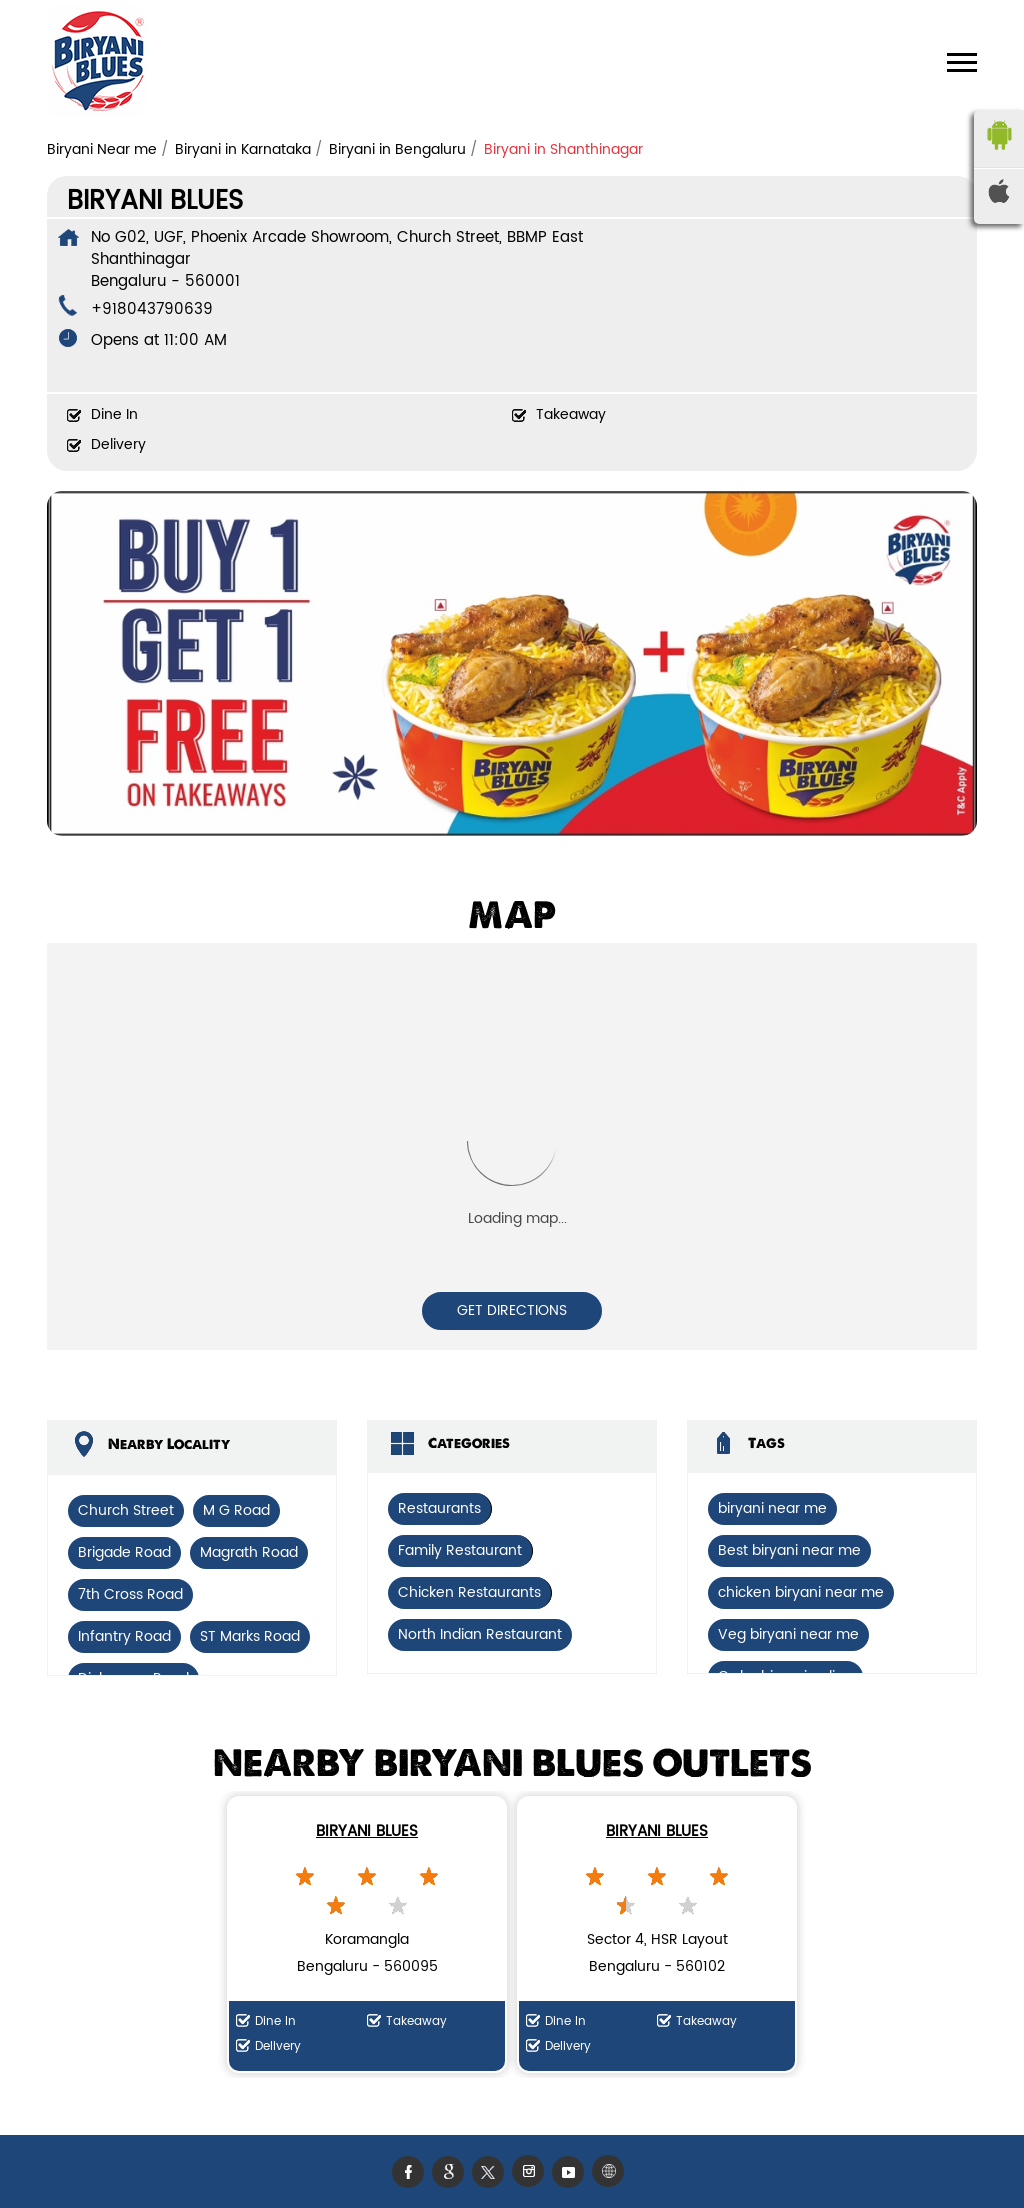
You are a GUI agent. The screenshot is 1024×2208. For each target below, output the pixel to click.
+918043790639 (152, 309)
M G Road (236, 1510)
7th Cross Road (130, 1594)
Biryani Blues (367, 1831)
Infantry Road (124, 1636)
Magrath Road (249, 1552)
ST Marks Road (250, 1636)
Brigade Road (124, 1552)
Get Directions (512, 1310)
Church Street (126, 1510)
